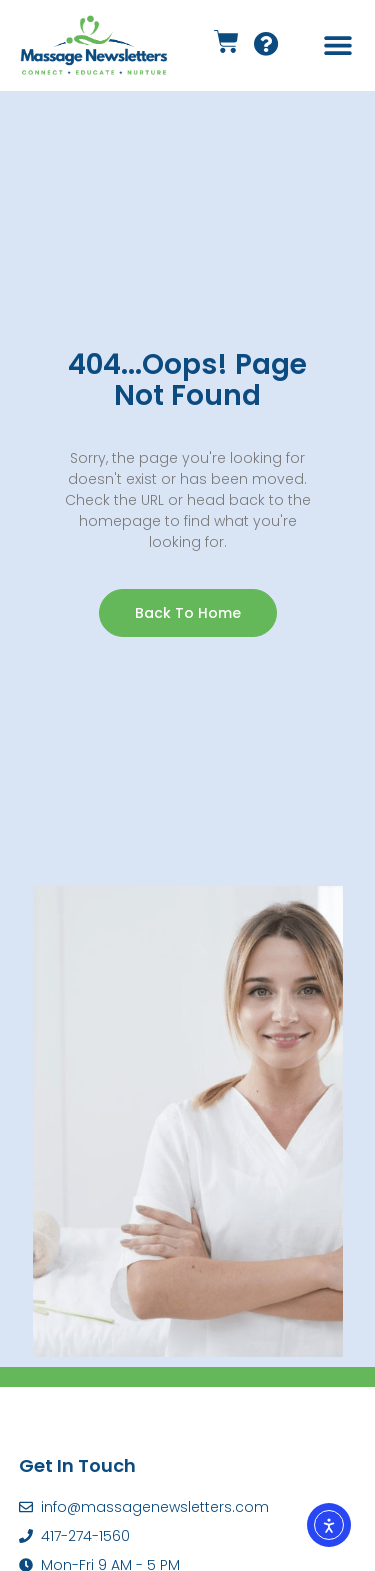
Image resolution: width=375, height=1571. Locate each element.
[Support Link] (266, 47)
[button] (337, 45)
